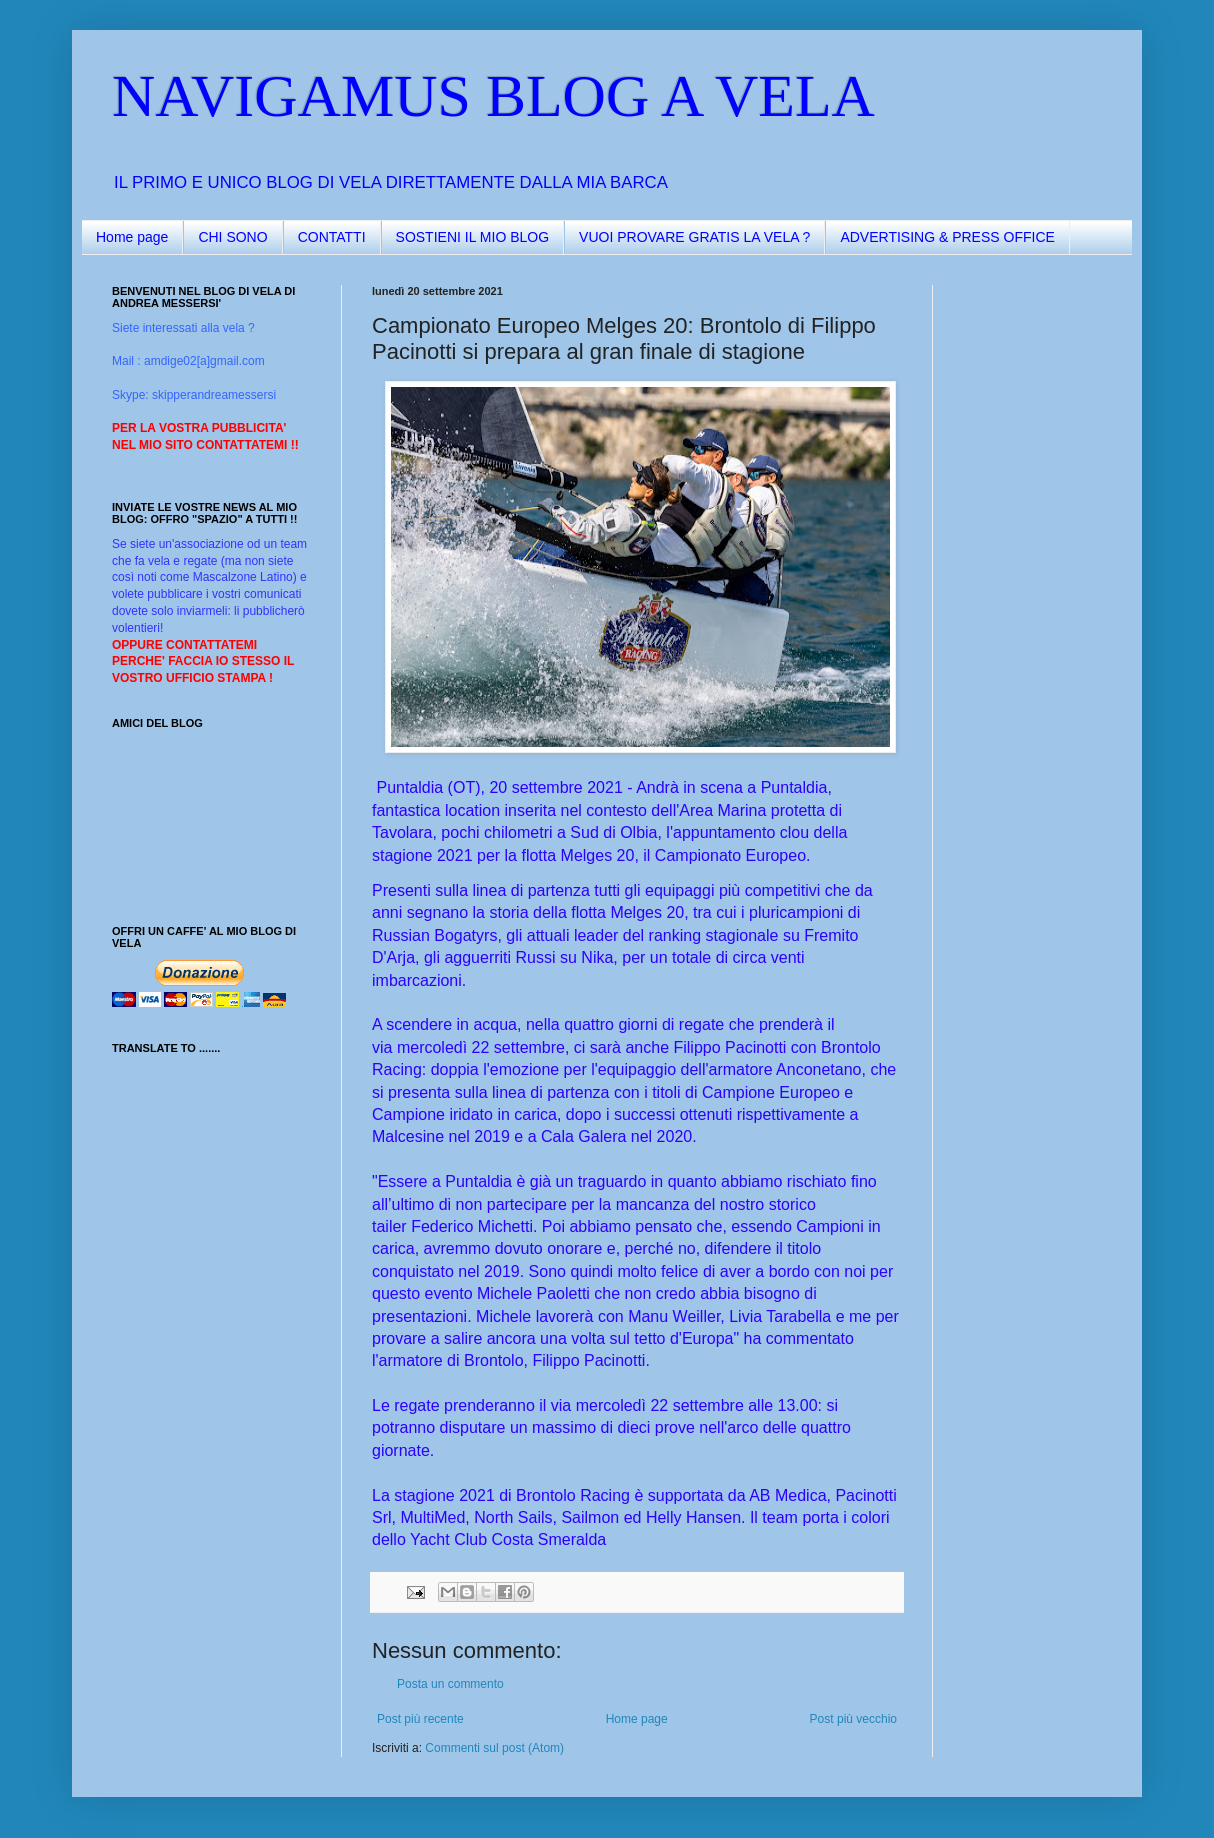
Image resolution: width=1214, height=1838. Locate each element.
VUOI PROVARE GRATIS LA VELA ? (694, 237)
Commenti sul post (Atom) (494, 1748)
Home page (132, 237)
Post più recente (420, 1719)
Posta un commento (450, 1684)
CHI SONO (232, 237)
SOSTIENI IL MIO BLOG (473, 237)
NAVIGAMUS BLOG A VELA (493, 96)
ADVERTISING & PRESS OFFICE (947, 237)
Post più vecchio (853, 1719)
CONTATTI (332, 237)
